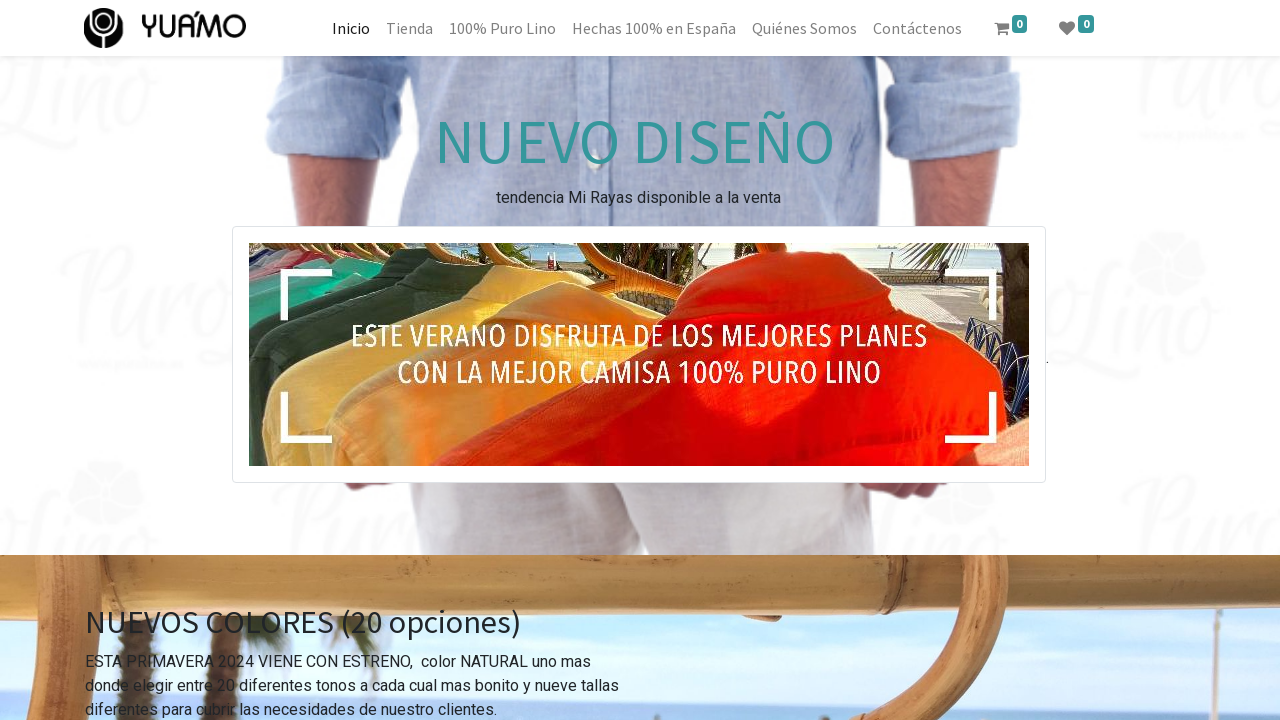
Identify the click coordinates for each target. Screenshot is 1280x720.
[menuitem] (351, 28)
